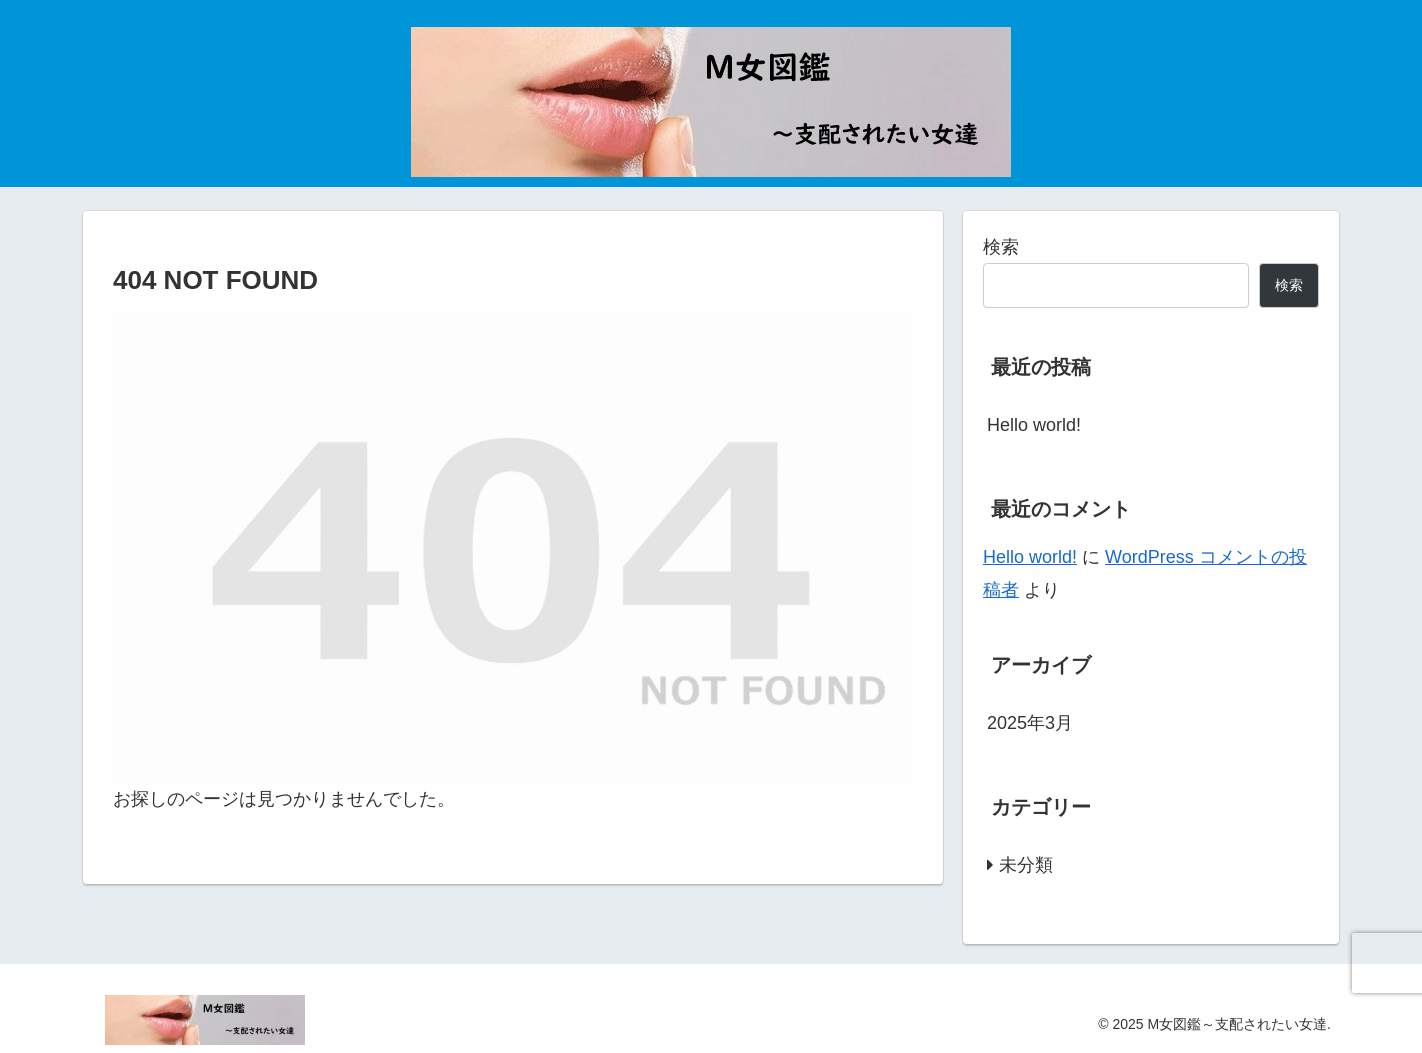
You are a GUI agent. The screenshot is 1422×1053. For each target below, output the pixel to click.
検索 (1001, 247)
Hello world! (1034, 425)
